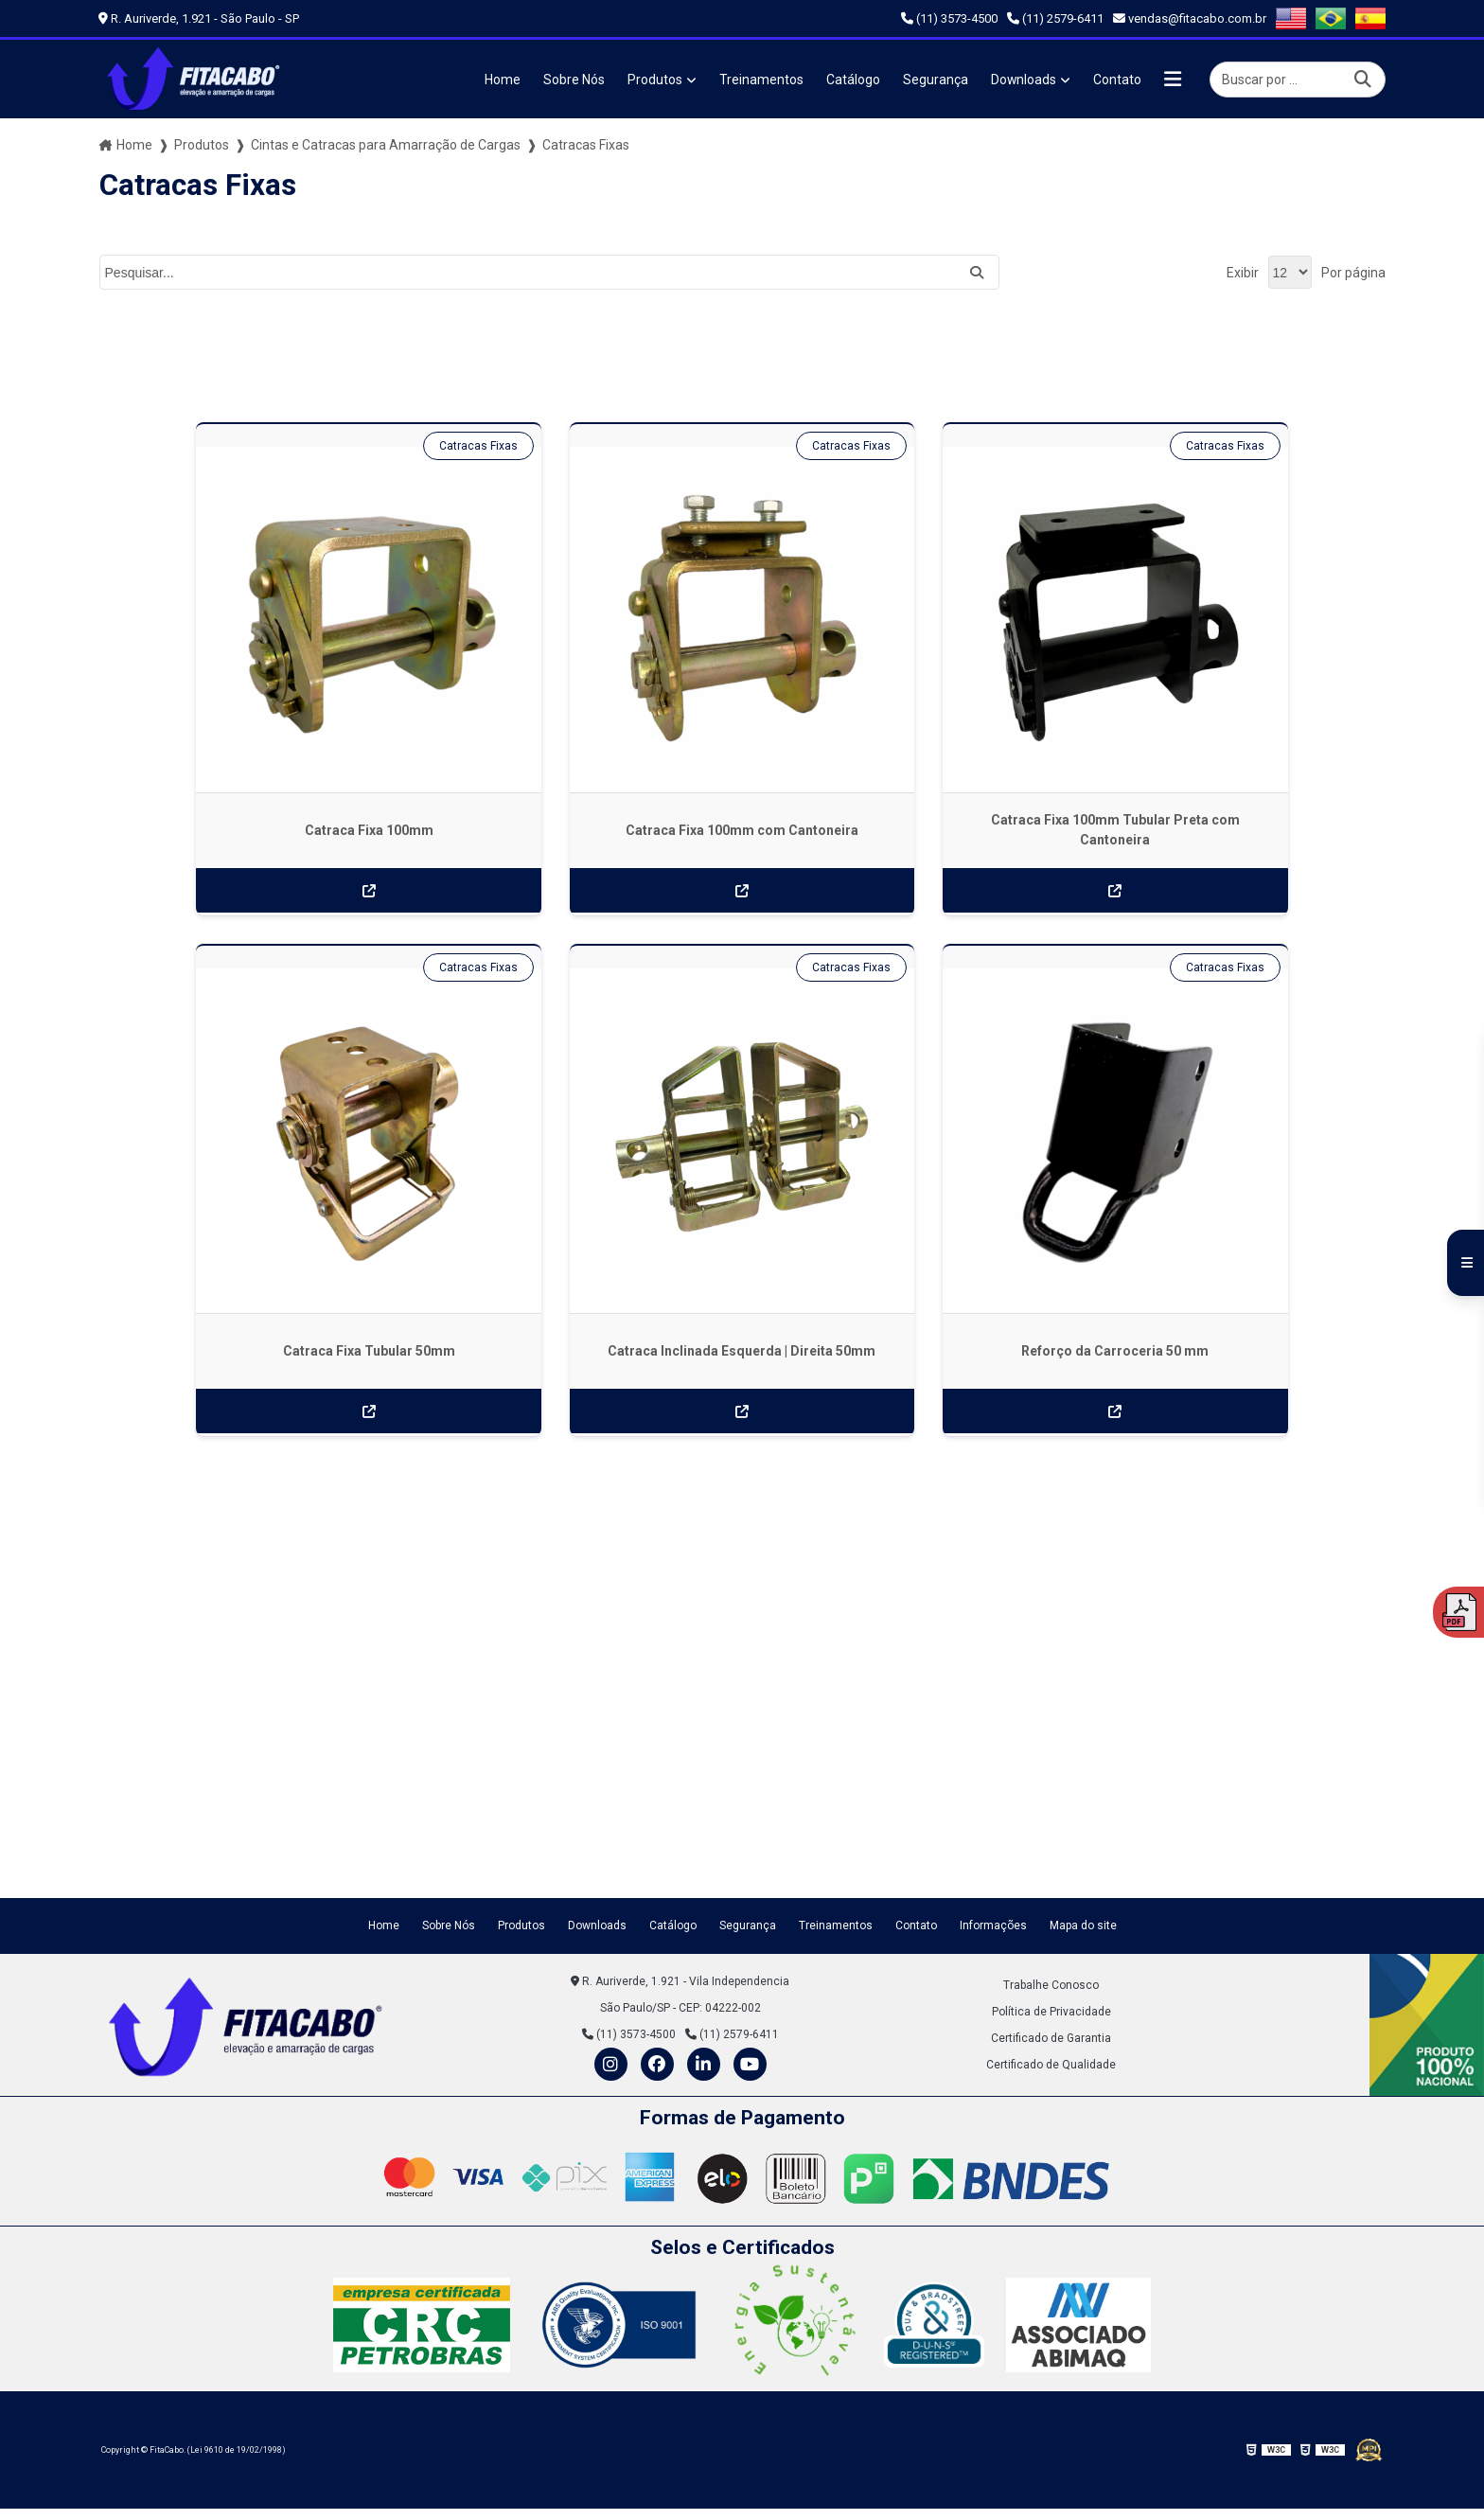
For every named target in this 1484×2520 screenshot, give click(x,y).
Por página (1353, 272)
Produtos (654, 79)
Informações (993, 1843)
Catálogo (852, 79)
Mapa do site (1083, 1843)
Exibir (1243, 272)
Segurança (934, 79)
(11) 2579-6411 (1055, 18)
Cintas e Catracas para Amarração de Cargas (386, 144)
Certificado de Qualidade (1051, 1982)
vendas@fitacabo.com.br (1189, 18)
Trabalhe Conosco (1051, 1902)
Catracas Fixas (336, 446)
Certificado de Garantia (1051, 1955)
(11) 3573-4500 (949, 18)
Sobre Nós (573, 79)
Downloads (1023, 79)
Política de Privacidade (1051, 1929)
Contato (1117, 79)
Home (502, 79)
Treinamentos (760, 79)
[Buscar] (1363, 79)
